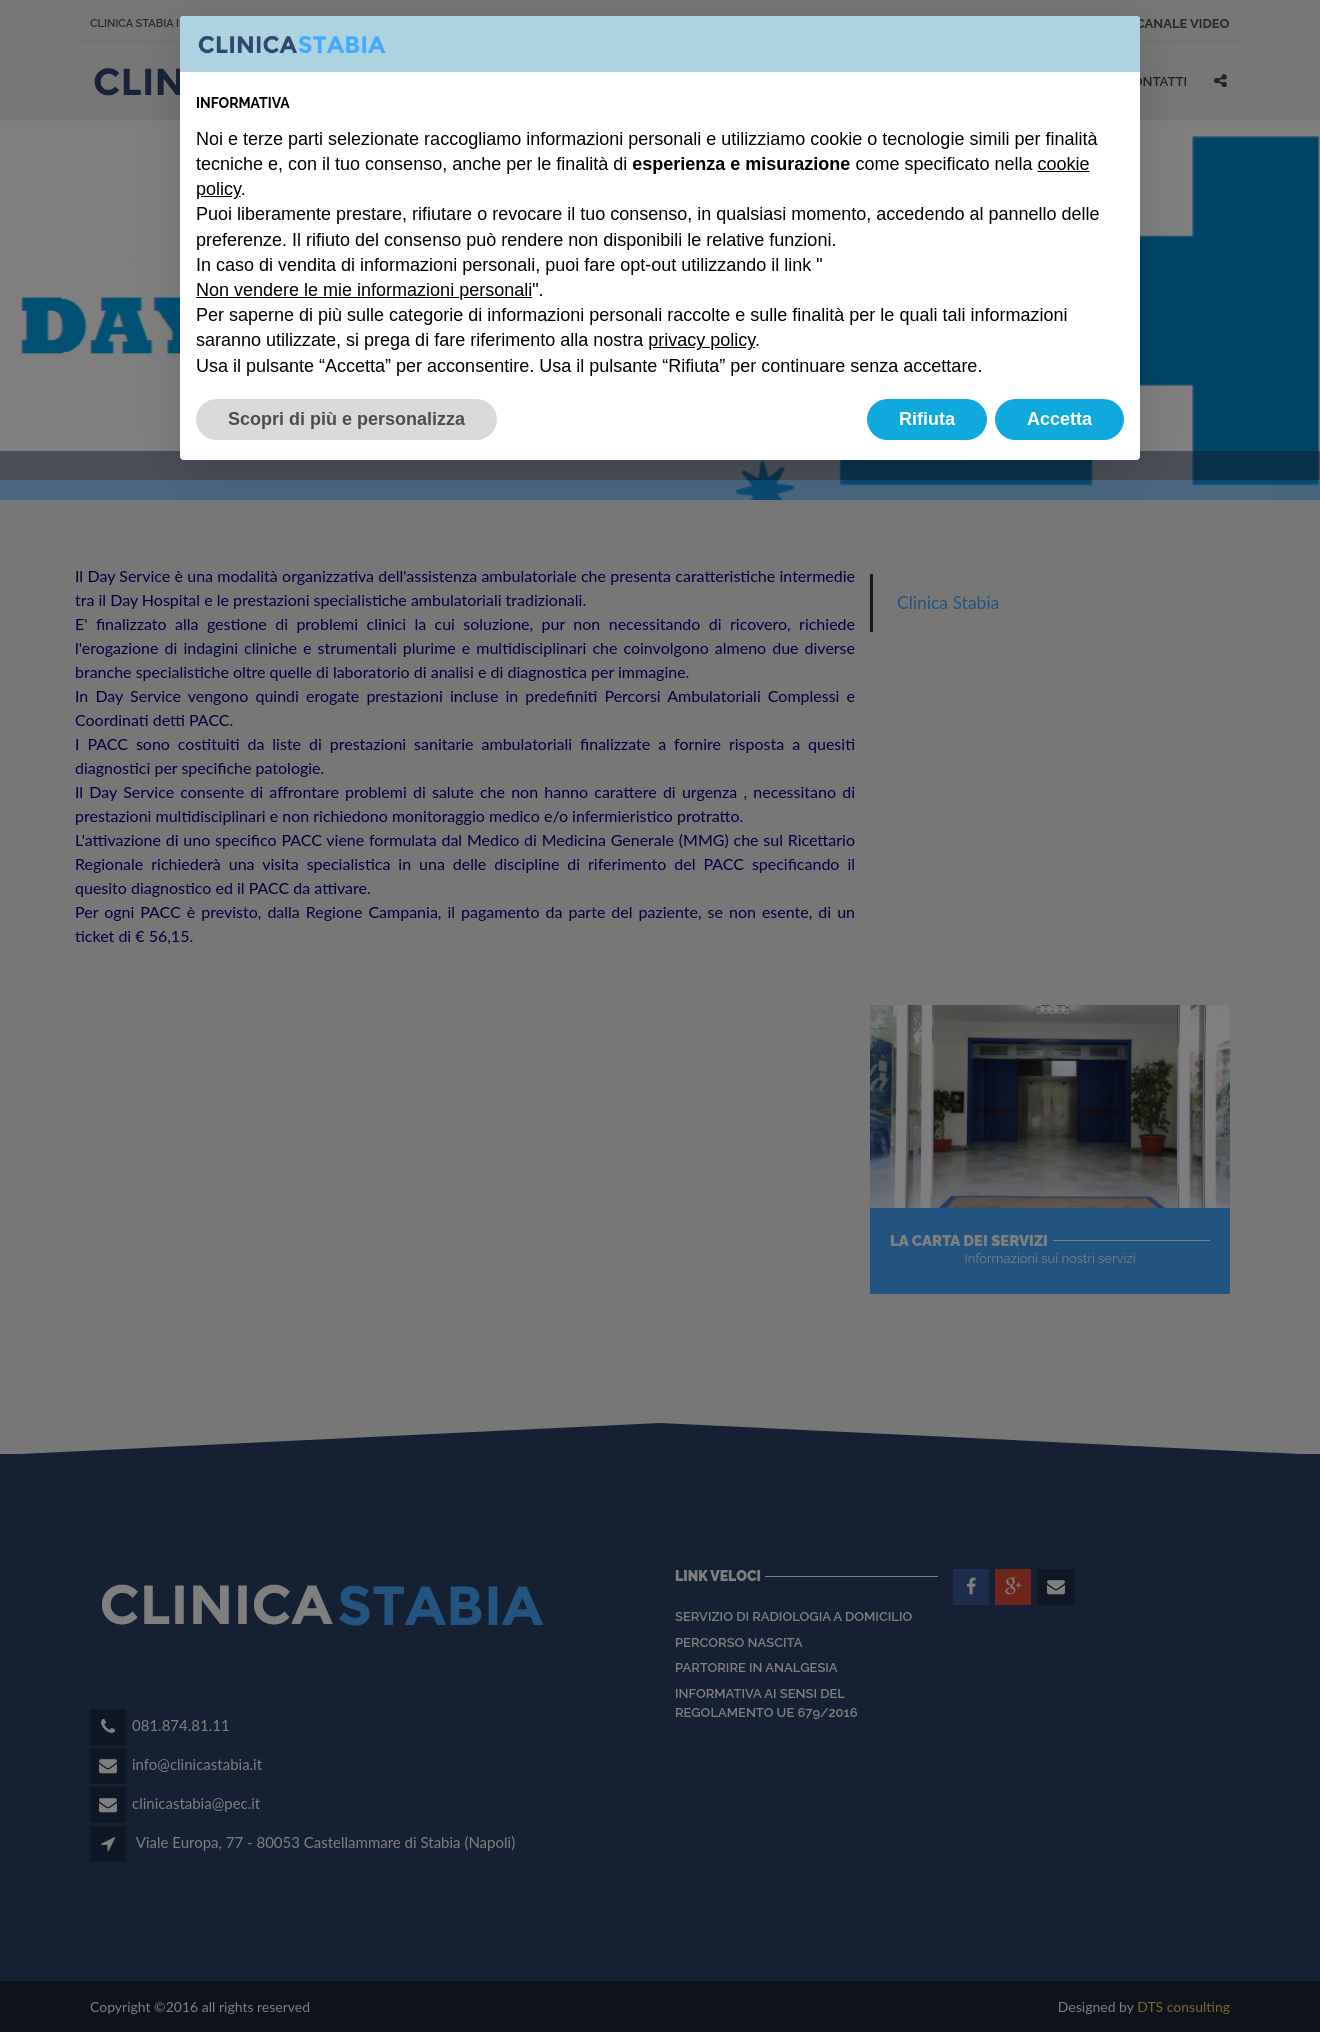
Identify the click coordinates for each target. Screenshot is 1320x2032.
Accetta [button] (1059, 419)
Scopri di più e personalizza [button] (346, 419)
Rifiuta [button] (927, 419)
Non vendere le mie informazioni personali (364, 290)
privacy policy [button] (701, 340)
